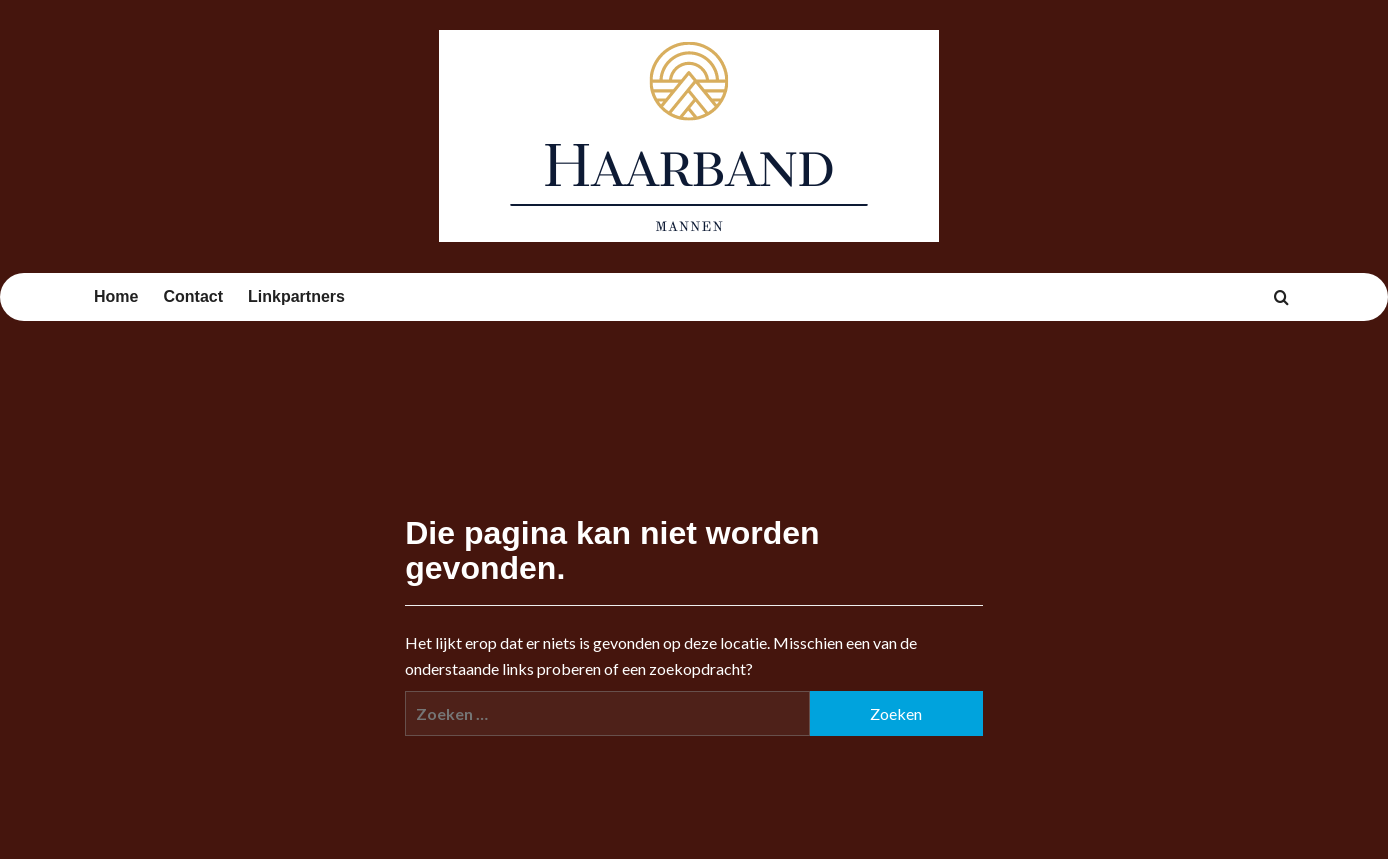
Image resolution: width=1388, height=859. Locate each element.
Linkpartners (296, 296)
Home (116, 296)
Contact (193, 296)
